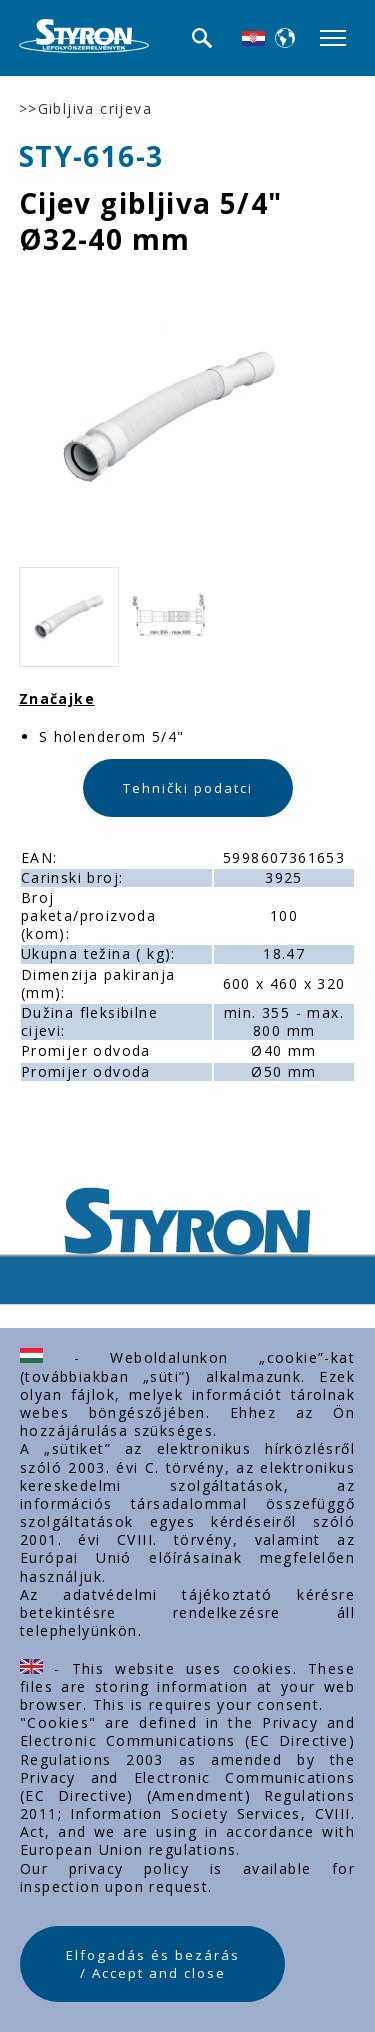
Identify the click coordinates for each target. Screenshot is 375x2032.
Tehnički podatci (188, 788)
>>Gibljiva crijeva (85, 109)
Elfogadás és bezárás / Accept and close (153, 1964)
